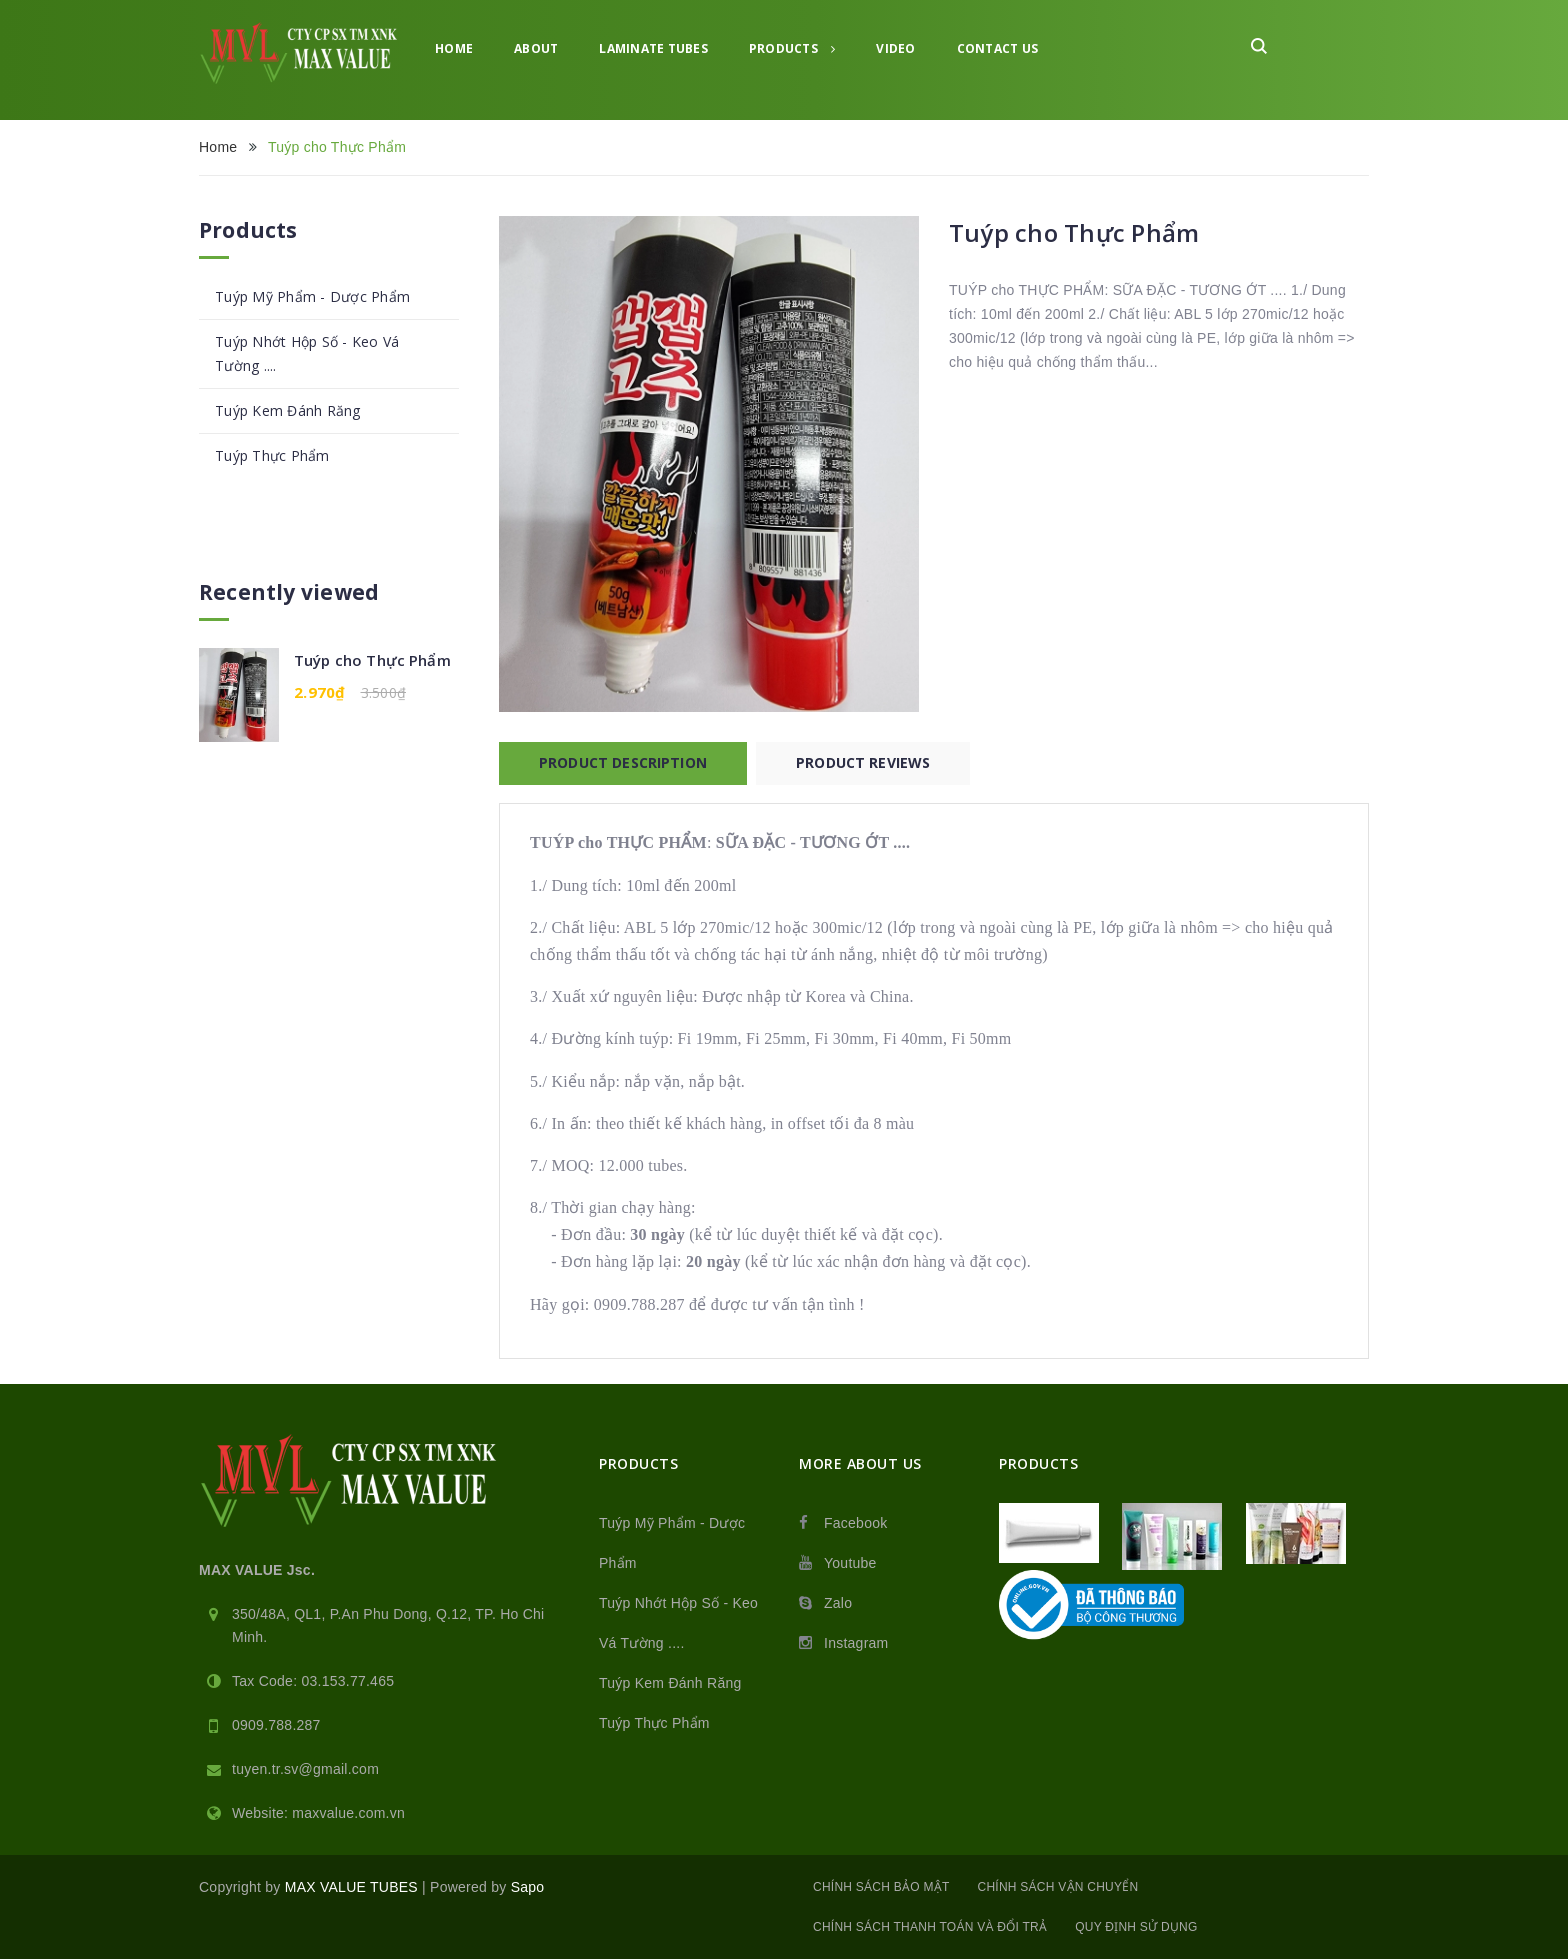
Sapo (528, 1887)
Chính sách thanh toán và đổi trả (930, 1927)
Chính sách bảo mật (881, 1887)
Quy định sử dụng (1136, 1927)
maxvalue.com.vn (348, 1813)
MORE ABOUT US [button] (860, 1463)
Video (895, 48)
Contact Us (998, 48)
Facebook (855, 1523)
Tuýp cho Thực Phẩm (372, 660)
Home (454, 48)
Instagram (856, 1643)
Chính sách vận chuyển (1058, 1887)
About (536, 48)
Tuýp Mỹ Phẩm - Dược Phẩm (312, 296)
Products (792, 48)
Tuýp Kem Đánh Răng (288, 410)
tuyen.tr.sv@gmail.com (305, 1769)
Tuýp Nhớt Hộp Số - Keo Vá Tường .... (307, 353)
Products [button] (638, 1463)
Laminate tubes (653, 48)
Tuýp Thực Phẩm (272, 455)
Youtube (850, 1563)
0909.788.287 (276, 1725)
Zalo (838, 1603)
